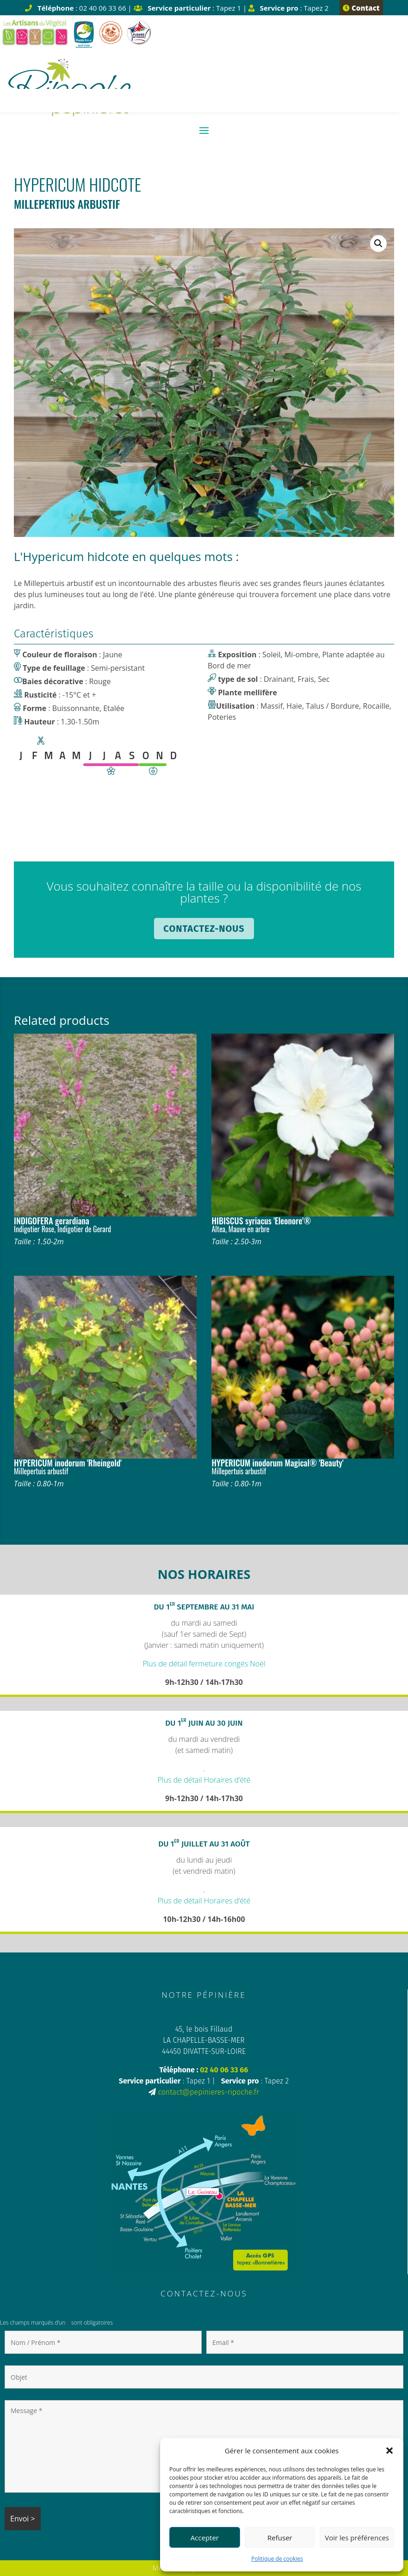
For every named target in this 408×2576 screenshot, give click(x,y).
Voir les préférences (357, 2537)
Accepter (205, 2537)
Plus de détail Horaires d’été (204, 1780)
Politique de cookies (277, 2559)
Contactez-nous (203, 928)
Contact (361, 7)
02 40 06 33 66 (224, 2069)
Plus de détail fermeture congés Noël (203, 1664)
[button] (389, 2450)
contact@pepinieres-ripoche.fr (208, 2092)
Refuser (279, 2537)
